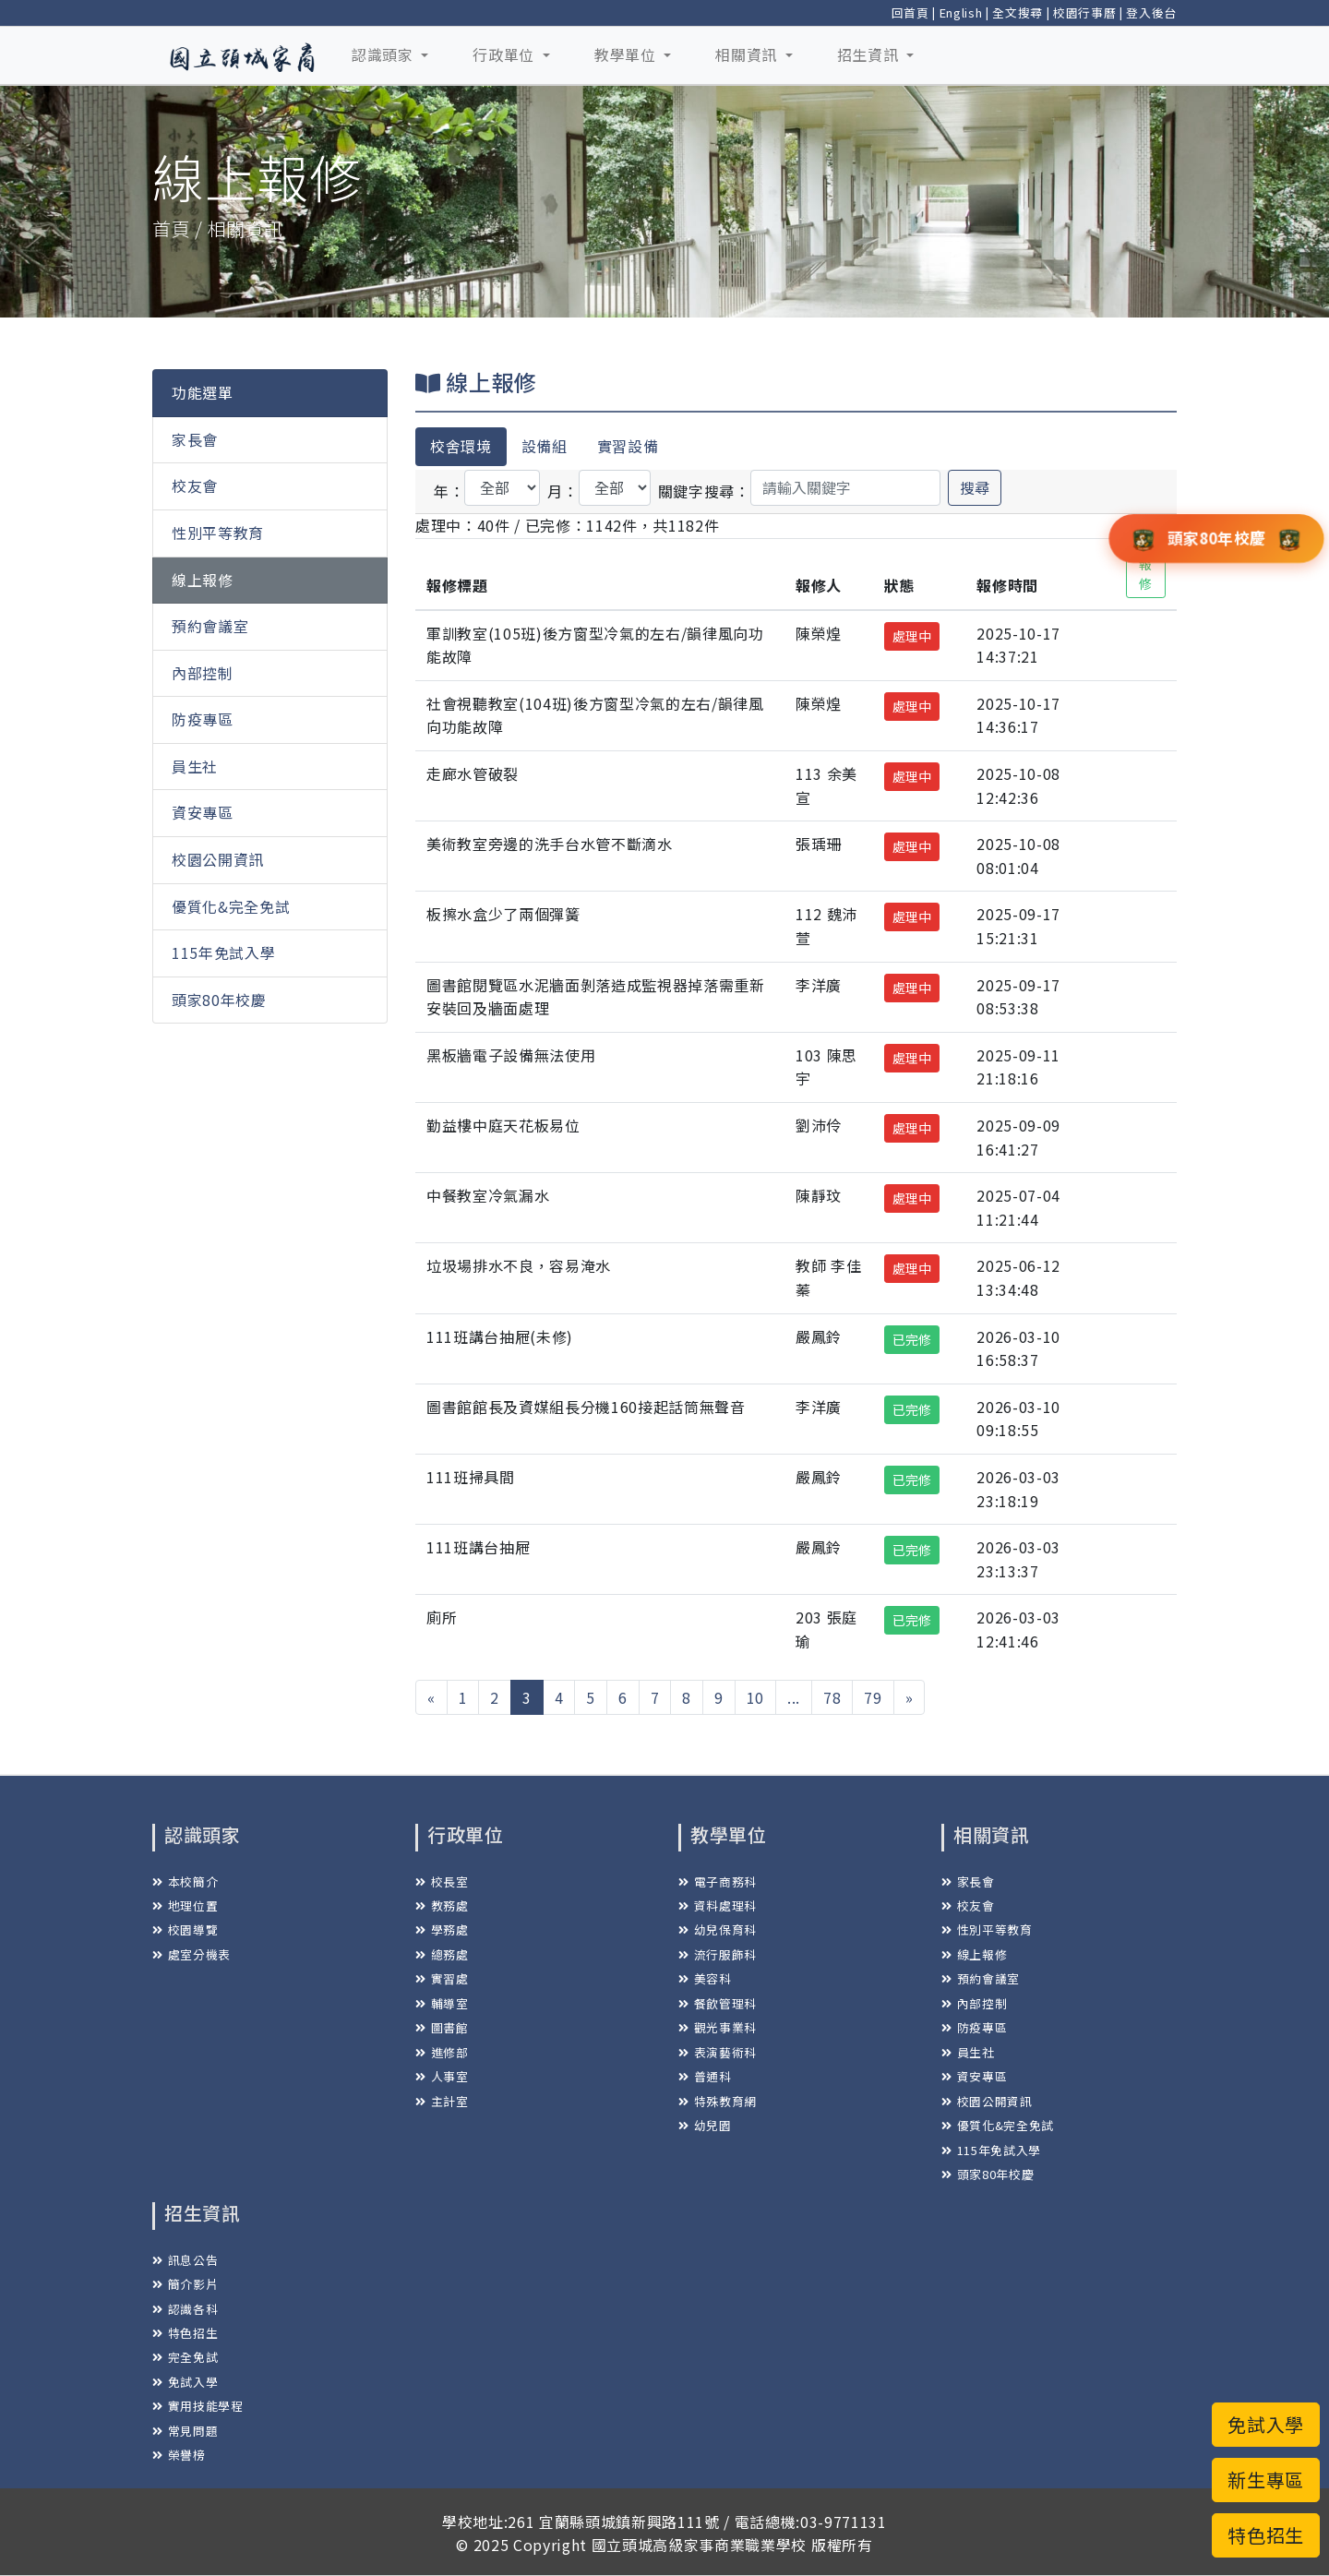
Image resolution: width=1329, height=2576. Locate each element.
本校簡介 (185, 1881)
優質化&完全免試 (231, 906)
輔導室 (442, 2003)
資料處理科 (717, 1905)
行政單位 (505, 54)
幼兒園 (705, 2125)
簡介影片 (185, 2284)
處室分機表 (191, 1954)
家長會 (195, 439)
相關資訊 (748, 54)
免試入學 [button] (1265, 2424)
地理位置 (185, 1905)
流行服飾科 (717, 1954)
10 (755, 1697)
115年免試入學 (223, 952)
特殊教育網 (717, 2101)
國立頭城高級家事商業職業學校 (699, 2545)
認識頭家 (384, 54)
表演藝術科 (717, 2052)
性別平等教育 (218, 532)
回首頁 (910, 12)
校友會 (195, 485)
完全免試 (185, 2357)
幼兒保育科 (717, 1929)
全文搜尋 (1017, 12)
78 (832, 1697)
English (961, 12)
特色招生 (185, 2333)
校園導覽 (185, 1929)
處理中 (911, 636)
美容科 (705, 1978)
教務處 (442, 1905)
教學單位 (627, 54)
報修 (1146, 574)
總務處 (442, 1954)
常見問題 (185, 2430)
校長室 (442, 1881)
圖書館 (442, 2027)
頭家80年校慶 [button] (1216, 537)
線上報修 (202, 580)
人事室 (442, 2076)
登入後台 (1151, 12)
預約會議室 (210, 626)
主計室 (442, 2101)
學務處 (442, 1929)
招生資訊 (870, 54)
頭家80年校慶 (219, 999)
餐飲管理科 (717, 2003)
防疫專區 (202, 719)
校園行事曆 (1084, 12)
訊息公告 (185, 2260)
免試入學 (185, 2381)
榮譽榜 (179, 2454)
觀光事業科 (717, 2027)
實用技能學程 (198, 2405)
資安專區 (202, 812)
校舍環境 (461, 446)
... (793, 1697)
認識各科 (185, 2309)
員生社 (195, 766)
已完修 (911, 1339)
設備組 (544, 446)
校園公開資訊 (218, 859)
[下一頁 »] (909, 1697)
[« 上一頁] (431, 1697)
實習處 (442, 1978)
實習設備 (628, 446)
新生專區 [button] (1265, 2479)
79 (872, 1697)
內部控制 (202, 673)
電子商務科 (717, 1881)
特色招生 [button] (1265, 2535)
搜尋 (974, 487)
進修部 (442, 2052)
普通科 (705, 2076)
